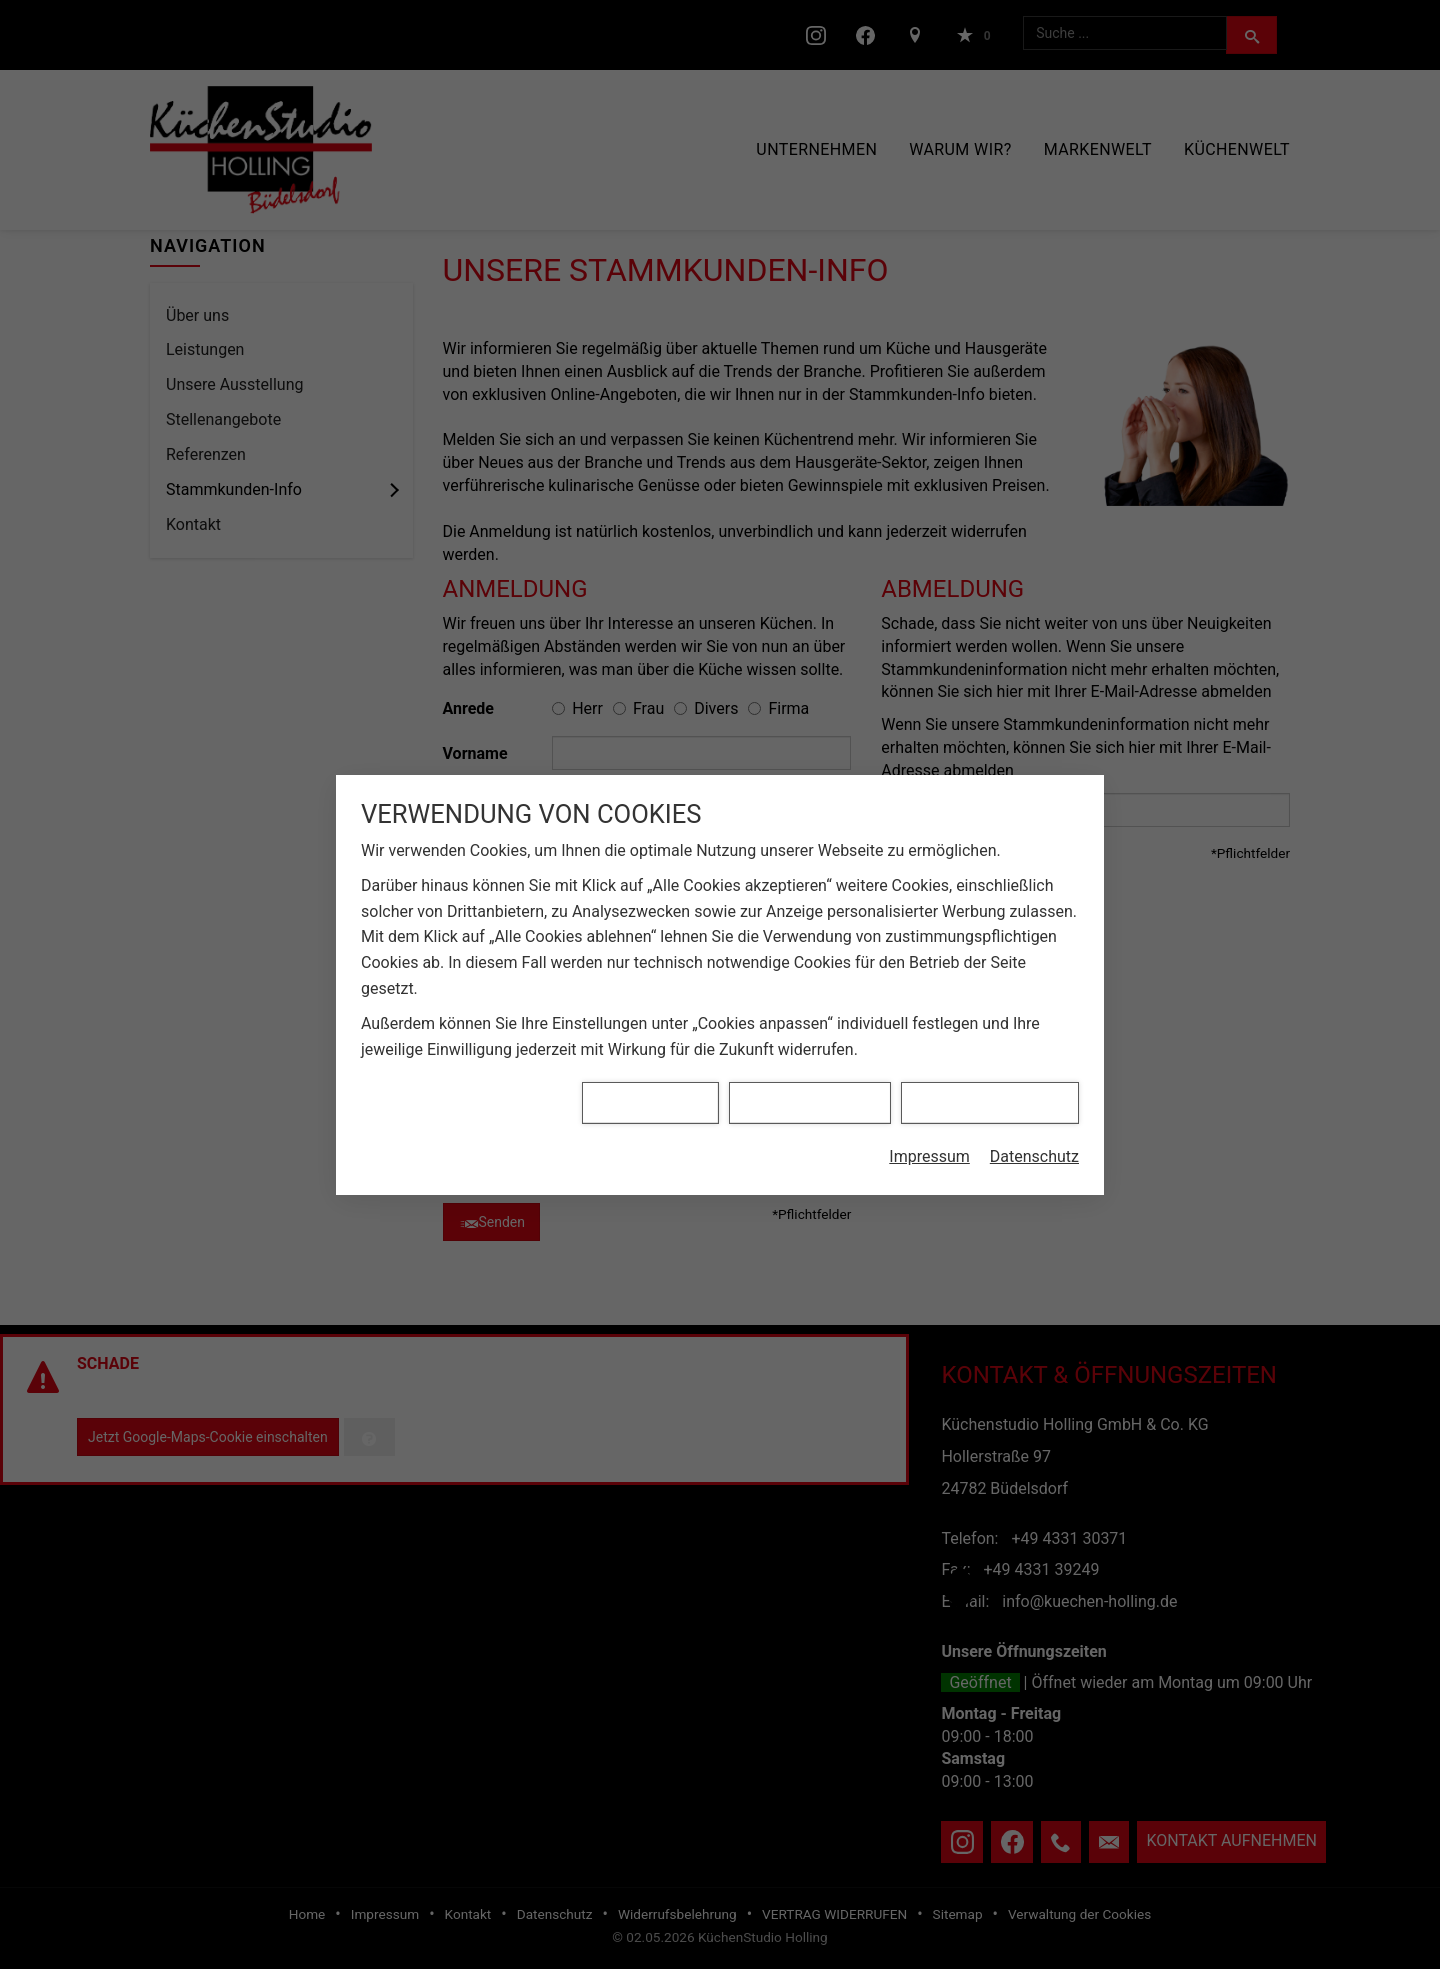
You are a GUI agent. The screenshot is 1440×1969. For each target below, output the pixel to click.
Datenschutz (1034, 1077)
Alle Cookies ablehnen (810, 1023)
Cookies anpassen (650, 1023)
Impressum (929, 1077)
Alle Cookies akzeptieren (990, 1023)
